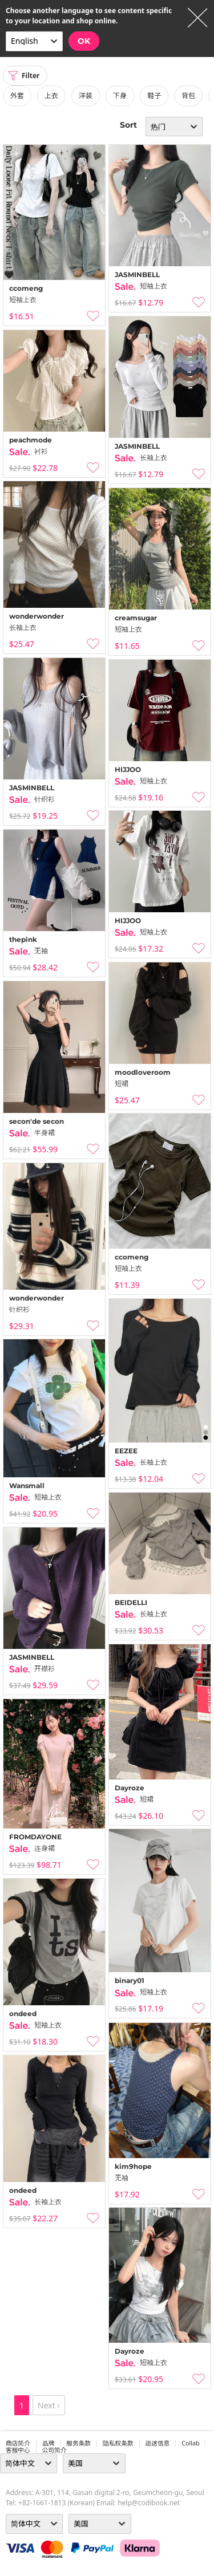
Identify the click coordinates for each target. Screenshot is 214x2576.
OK (84, 41)
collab (190, 2443)
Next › (49, 2405)
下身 (120, 95)
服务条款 (78, 2443)
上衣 (51, 95)
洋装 (85, 95)
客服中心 (18, 2450)
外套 (17, 95)
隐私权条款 (118, 2443)
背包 (188, 95)
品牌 (48, 2443)
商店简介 (18, 2443)
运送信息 (158, 2443)
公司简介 (54, 2450)
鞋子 (154, 95)
